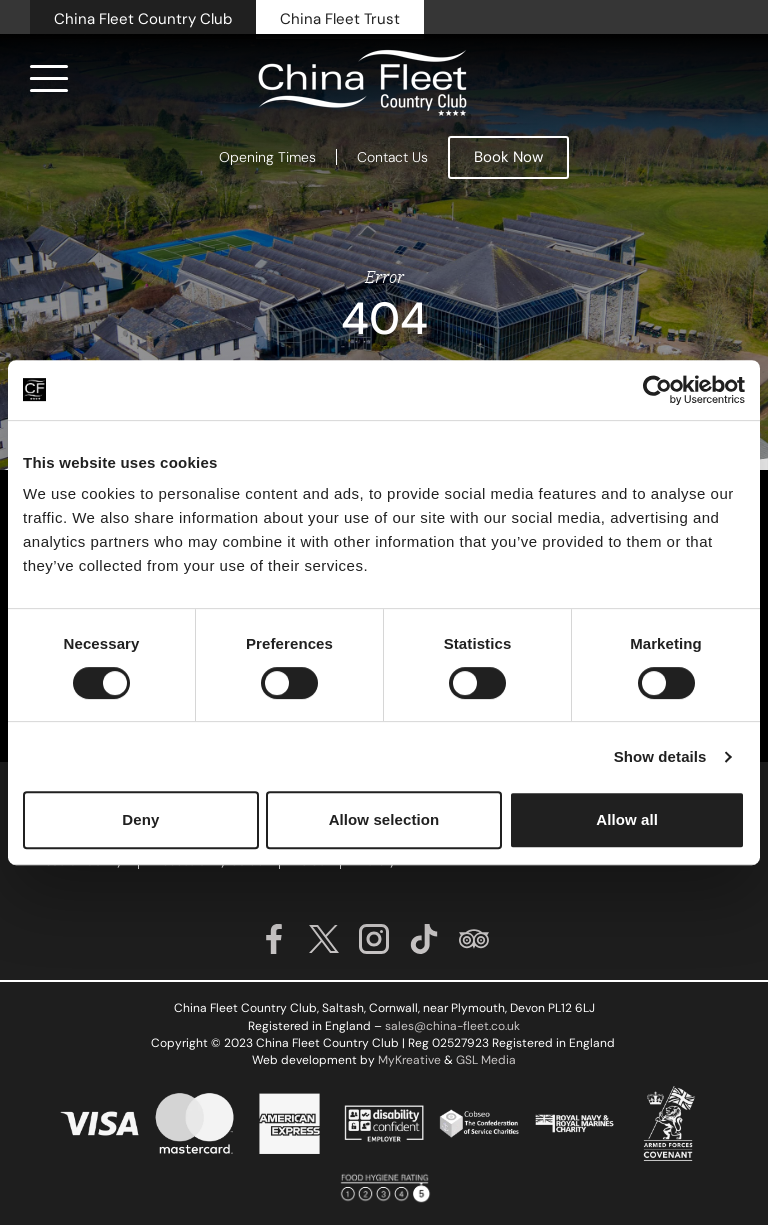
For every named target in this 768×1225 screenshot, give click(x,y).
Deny (140, 819)
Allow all (627, 819)
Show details (660, 756)
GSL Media (486, 1060)
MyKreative (409, 1060)
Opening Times (267, 157)
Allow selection (384, 819)
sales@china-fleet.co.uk (452, 1026)
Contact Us (392, 157)
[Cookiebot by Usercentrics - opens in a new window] (657, 390)
